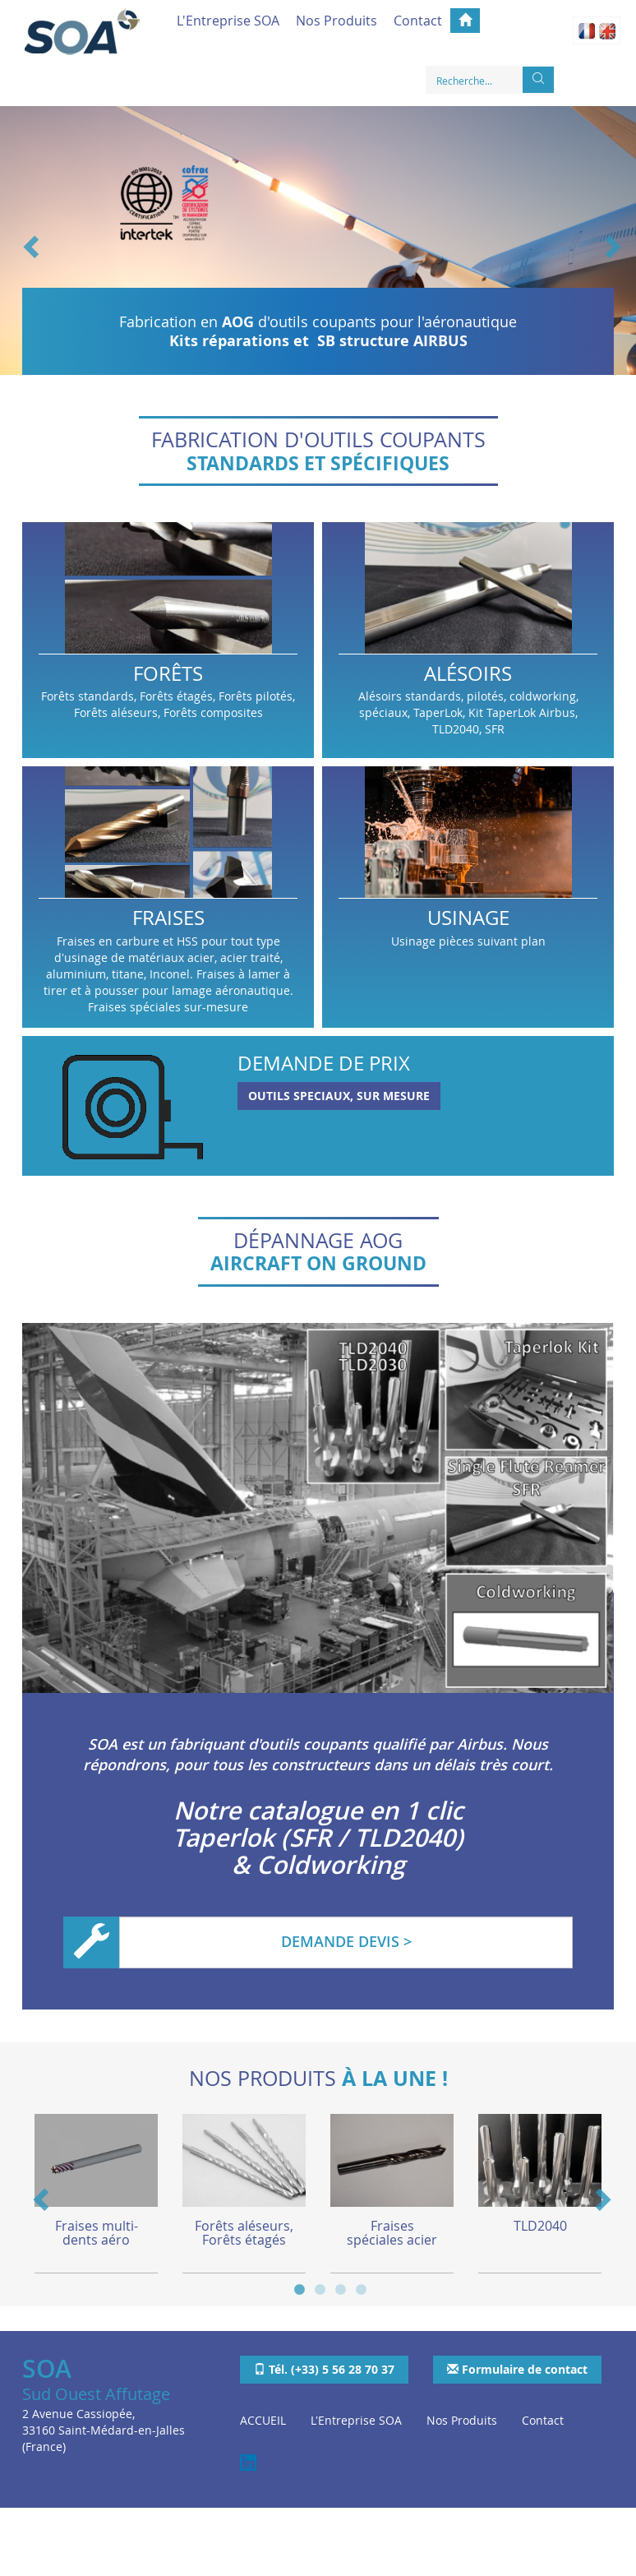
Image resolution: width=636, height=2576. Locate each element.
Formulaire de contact (517, 2369)
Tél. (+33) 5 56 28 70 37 (324, 2369)
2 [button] (320, 2288)
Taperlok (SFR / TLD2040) (318, 1837)
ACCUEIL (263, 2421)
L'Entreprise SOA (228, 21)
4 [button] (361, 2288)
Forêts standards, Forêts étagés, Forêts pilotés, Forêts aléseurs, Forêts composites (168, 640)
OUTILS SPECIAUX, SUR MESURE (339, 1095)
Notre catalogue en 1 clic (318, 1810)
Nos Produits (336, 21)
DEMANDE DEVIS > (346, 1941)
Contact (418, 21)
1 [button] (299, 2288)
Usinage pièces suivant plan (468, 896)
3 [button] (340, 2288)
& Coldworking (318, 1864)
